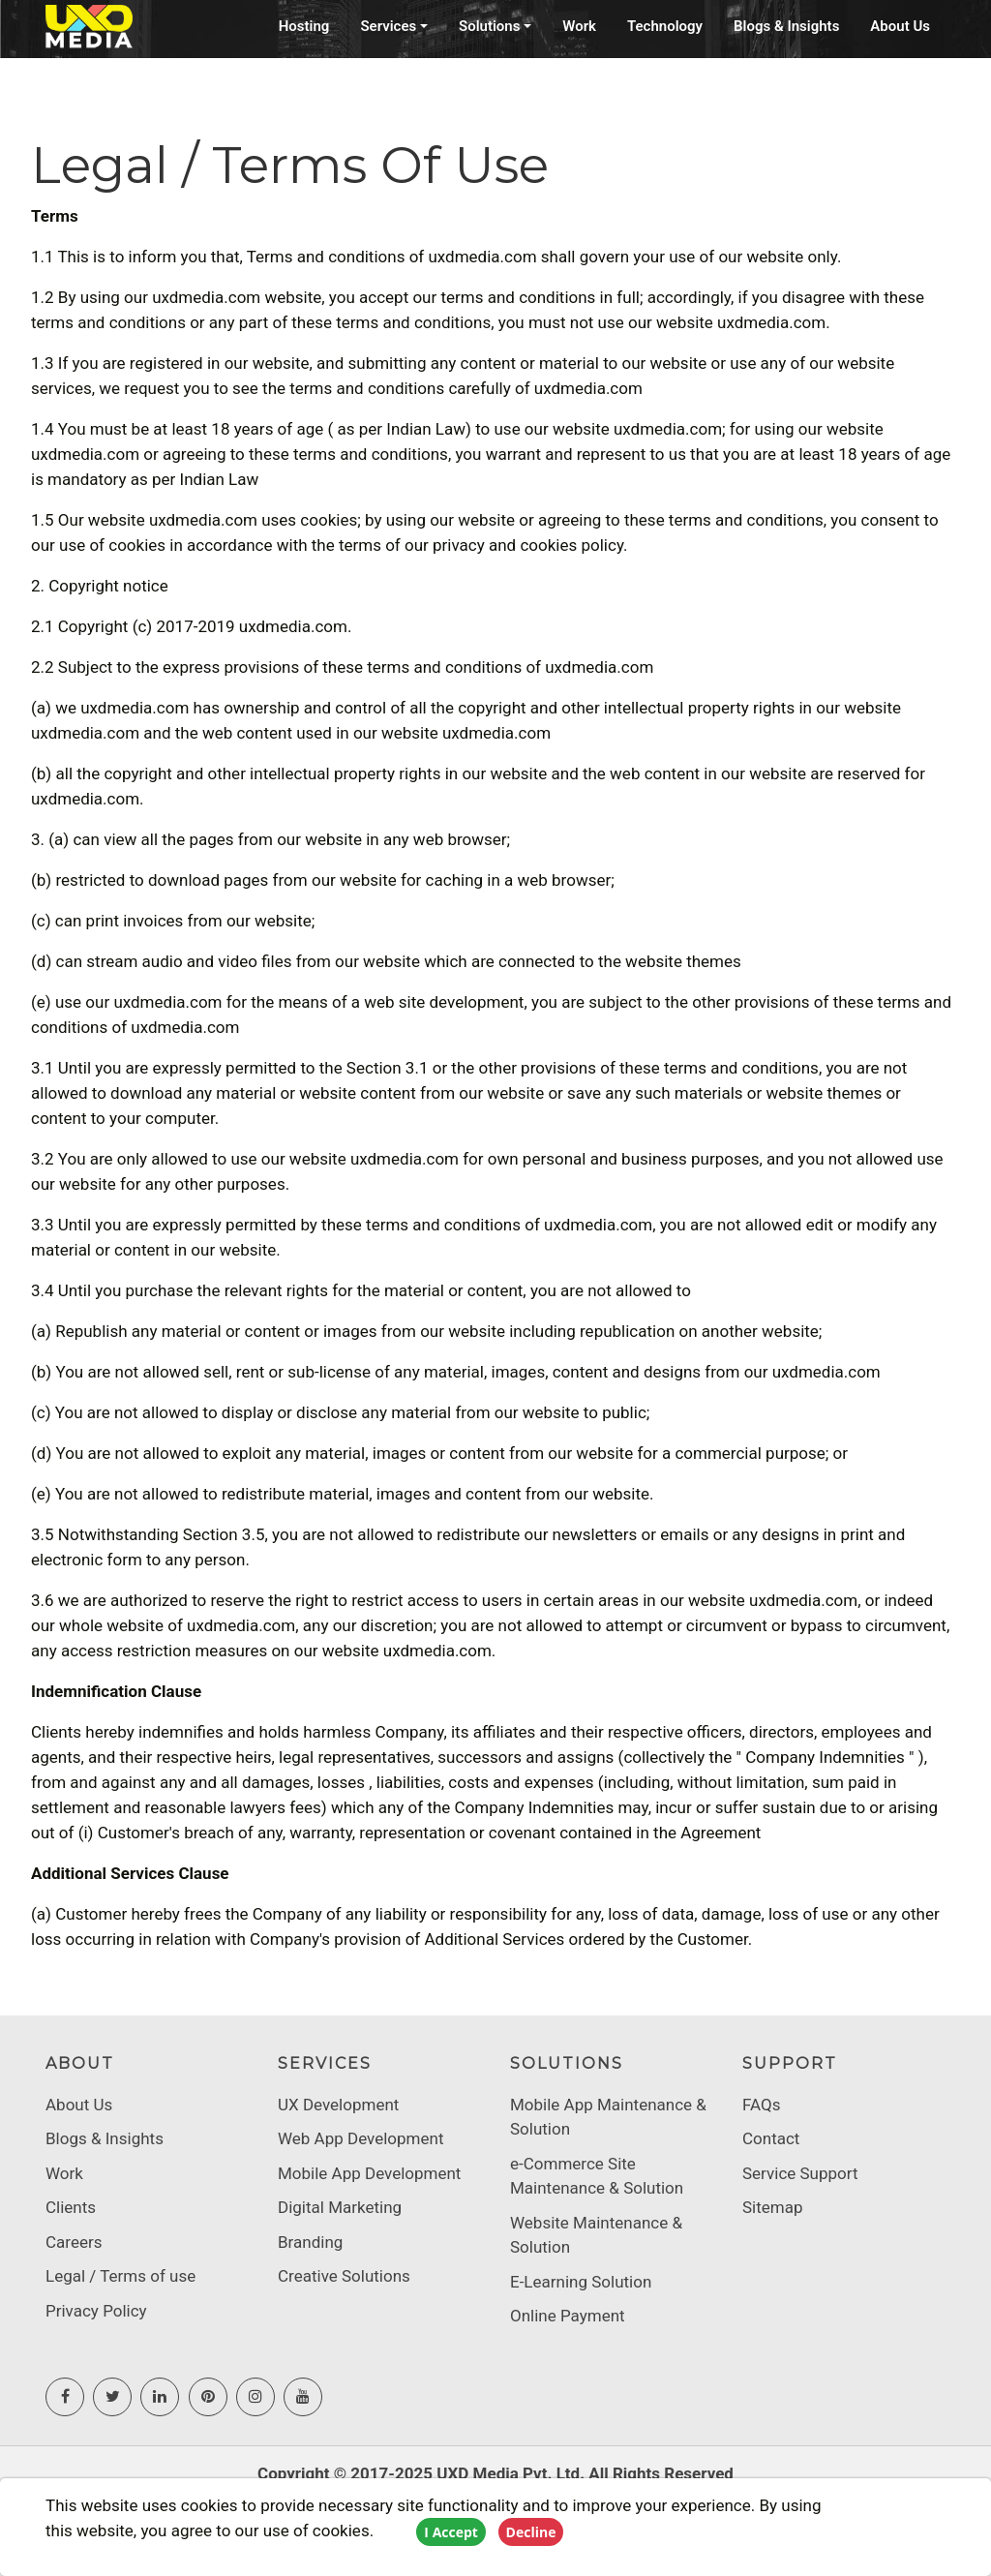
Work (579, 26)
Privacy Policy (96, 2310)
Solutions (489, 26)
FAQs (761, 2104)
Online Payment (567, 2315)
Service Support (800, 2173)
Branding (310, 2242)
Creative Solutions (344, 2276)
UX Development (338, 2104)
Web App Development (360, 2138)
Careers (73, 2242)
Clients (70, 2207)
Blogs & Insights (786, 26)
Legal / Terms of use (120, 2276)
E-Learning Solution (580, 2281)
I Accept (451, 2532)
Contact (770, 2138)
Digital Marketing (340, 2207)
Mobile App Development (369, 2173)
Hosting (304, 26)
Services (388, 26)
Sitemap (772, 2207)
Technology (665, 26)
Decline (531, 2532)
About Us (900, 26)
